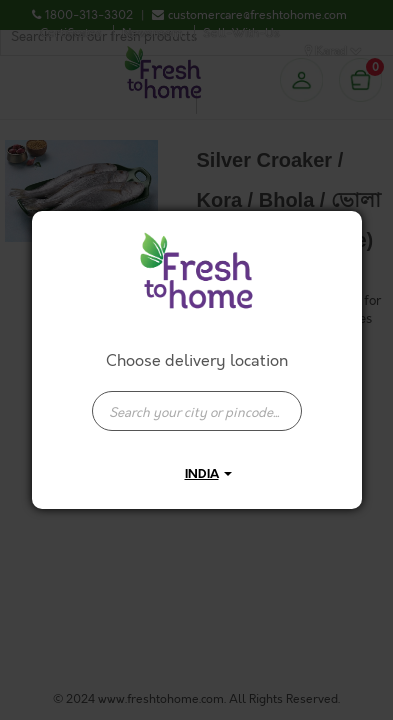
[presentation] (197, 411)
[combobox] (197, 401)
